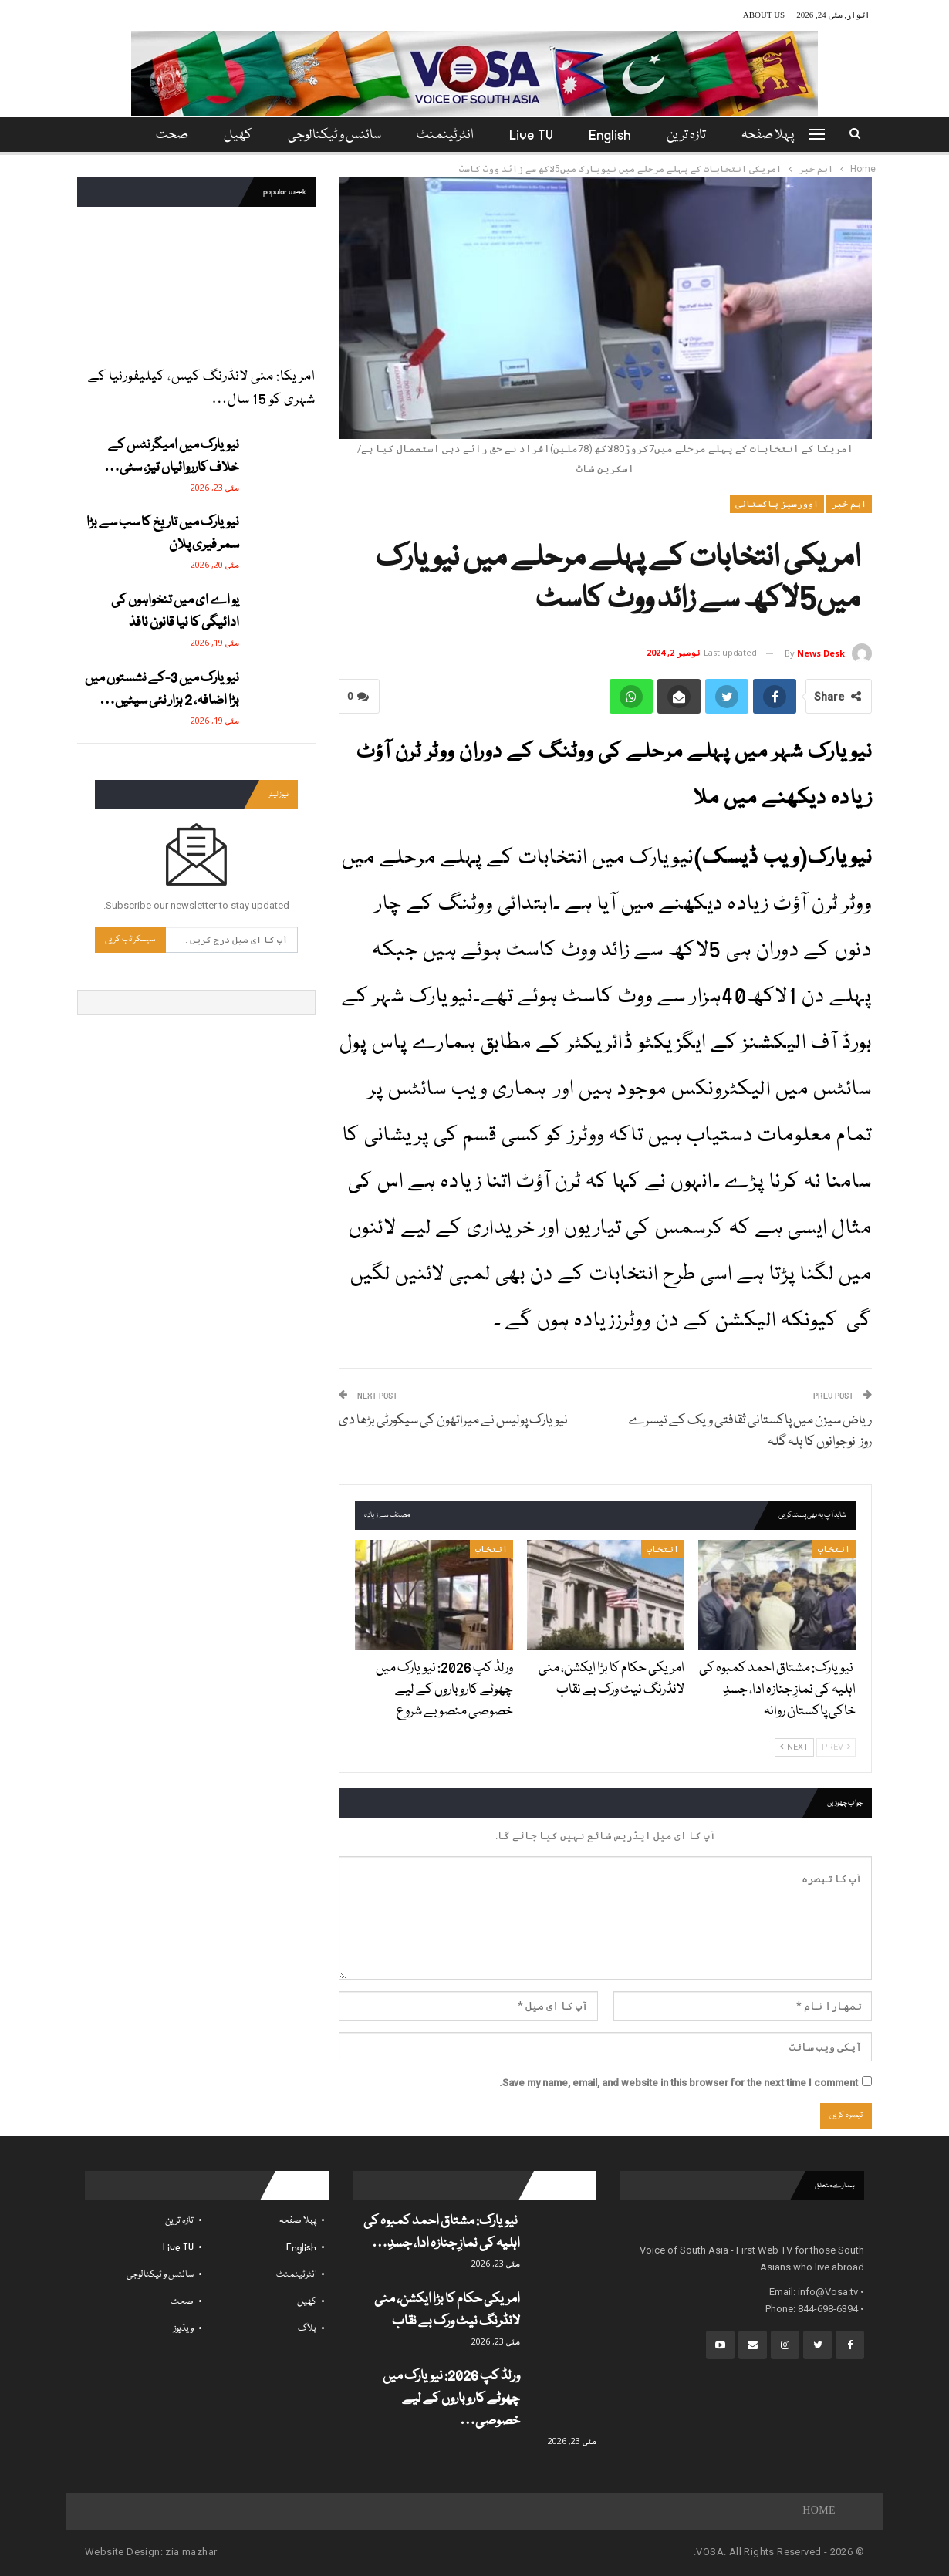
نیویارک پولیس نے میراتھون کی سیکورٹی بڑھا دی (453, 1420)
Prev (836, 1747)
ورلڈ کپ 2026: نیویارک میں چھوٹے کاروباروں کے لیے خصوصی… (451, 2399)
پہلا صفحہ (777, 135)
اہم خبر (849, 503)
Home (819, 2511)
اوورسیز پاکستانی (777, 503)
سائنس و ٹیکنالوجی (332, 135)
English (614, 135)
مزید (169, 135)
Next (794, 1747)
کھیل (233, 135)
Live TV (534, 135)
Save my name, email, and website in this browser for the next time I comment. (678, 2082)
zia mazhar (191, 2551)
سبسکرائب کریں (130, 939)
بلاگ (307, 2328)
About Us (764, 14)
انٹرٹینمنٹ (445, 135)
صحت (182, 2301)
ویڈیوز (184, 2328)
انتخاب (834, 1549)
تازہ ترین (693, 135)
